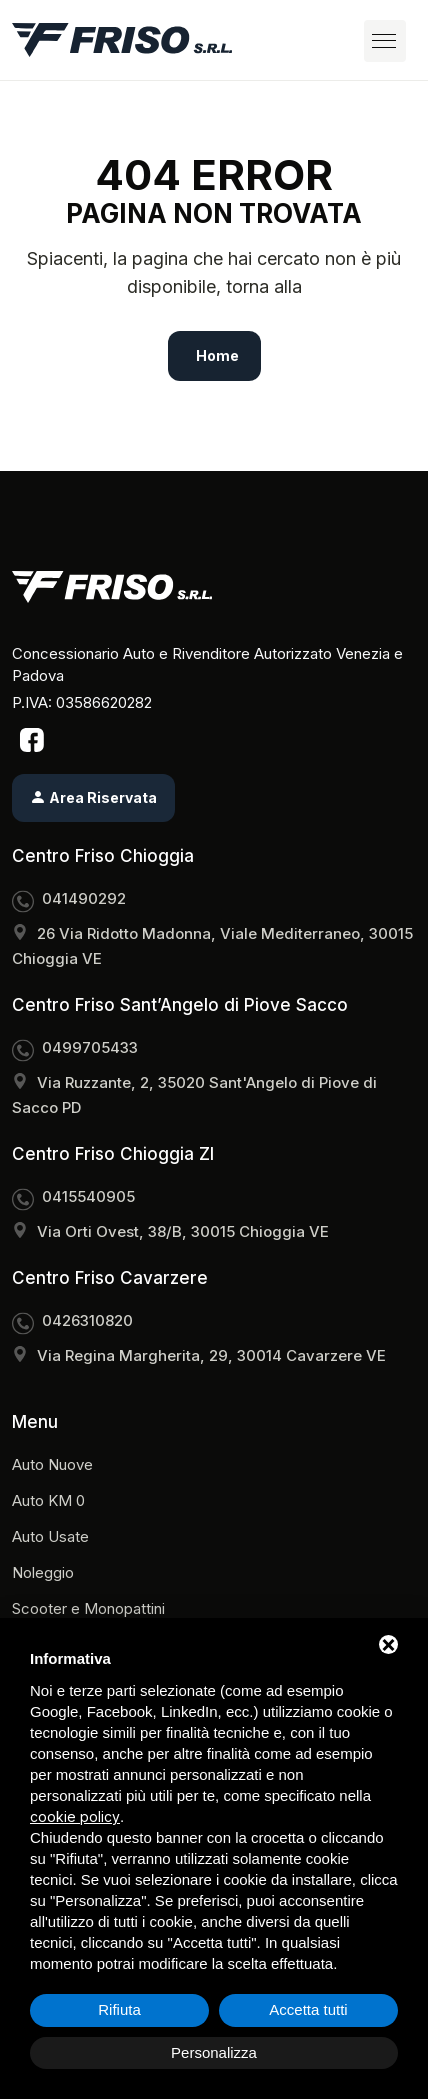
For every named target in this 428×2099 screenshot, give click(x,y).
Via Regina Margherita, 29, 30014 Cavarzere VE (211, 1355)
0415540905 (88, 1196)
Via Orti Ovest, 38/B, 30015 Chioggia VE (183, 1231)
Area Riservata (93, 797)
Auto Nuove (52, 1464)
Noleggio (43, 1572)
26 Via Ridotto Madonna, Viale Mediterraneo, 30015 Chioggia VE (212, 946)
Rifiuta (119, 2009)
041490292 (84, 898)
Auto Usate (50, 1536)
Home (217, 355)
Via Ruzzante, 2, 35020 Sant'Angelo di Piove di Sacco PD (194, 1095)
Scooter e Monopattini (88, 1608)
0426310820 (87, 1320)
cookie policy (75, 1816)
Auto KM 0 (48, 1500)
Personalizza (214, 2052)
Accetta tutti (308, 2009)
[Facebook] (32, 739)
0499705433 (90, 1047)
